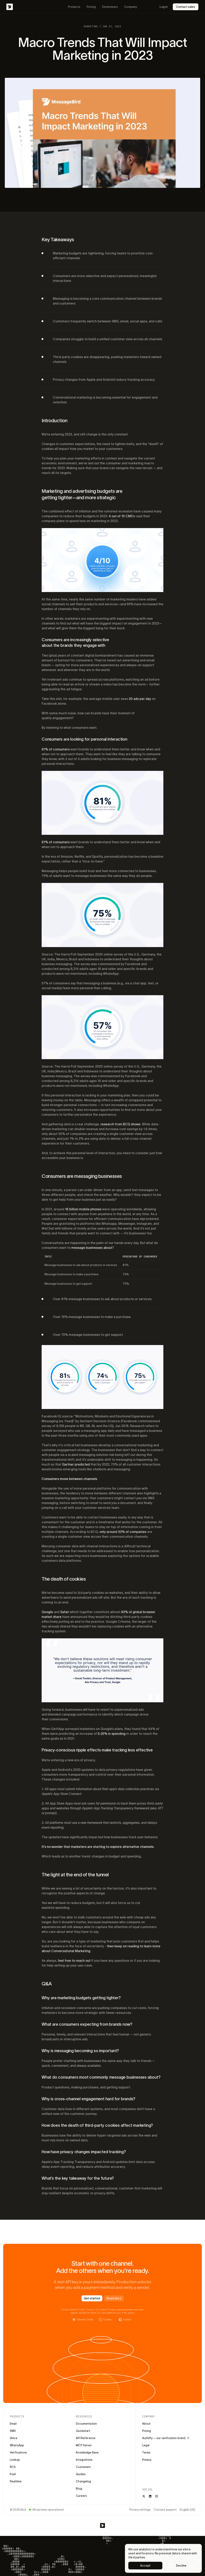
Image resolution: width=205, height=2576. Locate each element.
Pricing (91, 6)
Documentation (86, 2423)
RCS (13, 2467)
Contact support (165, 2509)
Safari (64, 1612)
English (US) (187, 2509)
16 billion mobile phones (83, 1209)
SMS (13, 2430)
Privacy (147, 2459)
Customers (83, 2467)
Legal (146, 2445)
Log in (164, 6)
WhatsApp (17, 2445)
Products (74, 6)
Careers (81, 2495)
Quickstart (83, 2430)
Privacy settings (140, 2509)
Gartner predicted (76, 1464)
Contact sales (185, 6)
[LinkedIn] (150, 2496)
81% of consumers (56, 749)
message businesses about (91, 1247)
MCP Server (84, 2445)
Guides (80, 2474)
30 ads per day (140, 698)
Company (130, 6)
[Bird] (9, 7)
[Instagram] (156, 2496)
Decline (181, 2565)
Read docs (114, 2298)
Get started (92, 2298)
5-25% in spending (112, 1733)
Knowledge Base (87, 2452)
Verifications (18, 2452)
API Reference (85, 2438)
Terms (146, 2452)
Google (47, 1612)
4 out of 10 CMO (121, 516)
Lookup (15, 2459)
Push (13, 2474)
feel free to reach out (74, 1960)
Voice (13, 2438)
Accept (145, 2565)
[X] (143, 2496)
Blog (79, 2488)
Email (13, 2423)
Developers (110, 6)
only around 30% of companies (122, 1531)
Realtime (16, 2481)
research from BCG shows (120, 1124)
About (146, 2423)
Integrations (84, 2459)
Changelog (83, 2481)
